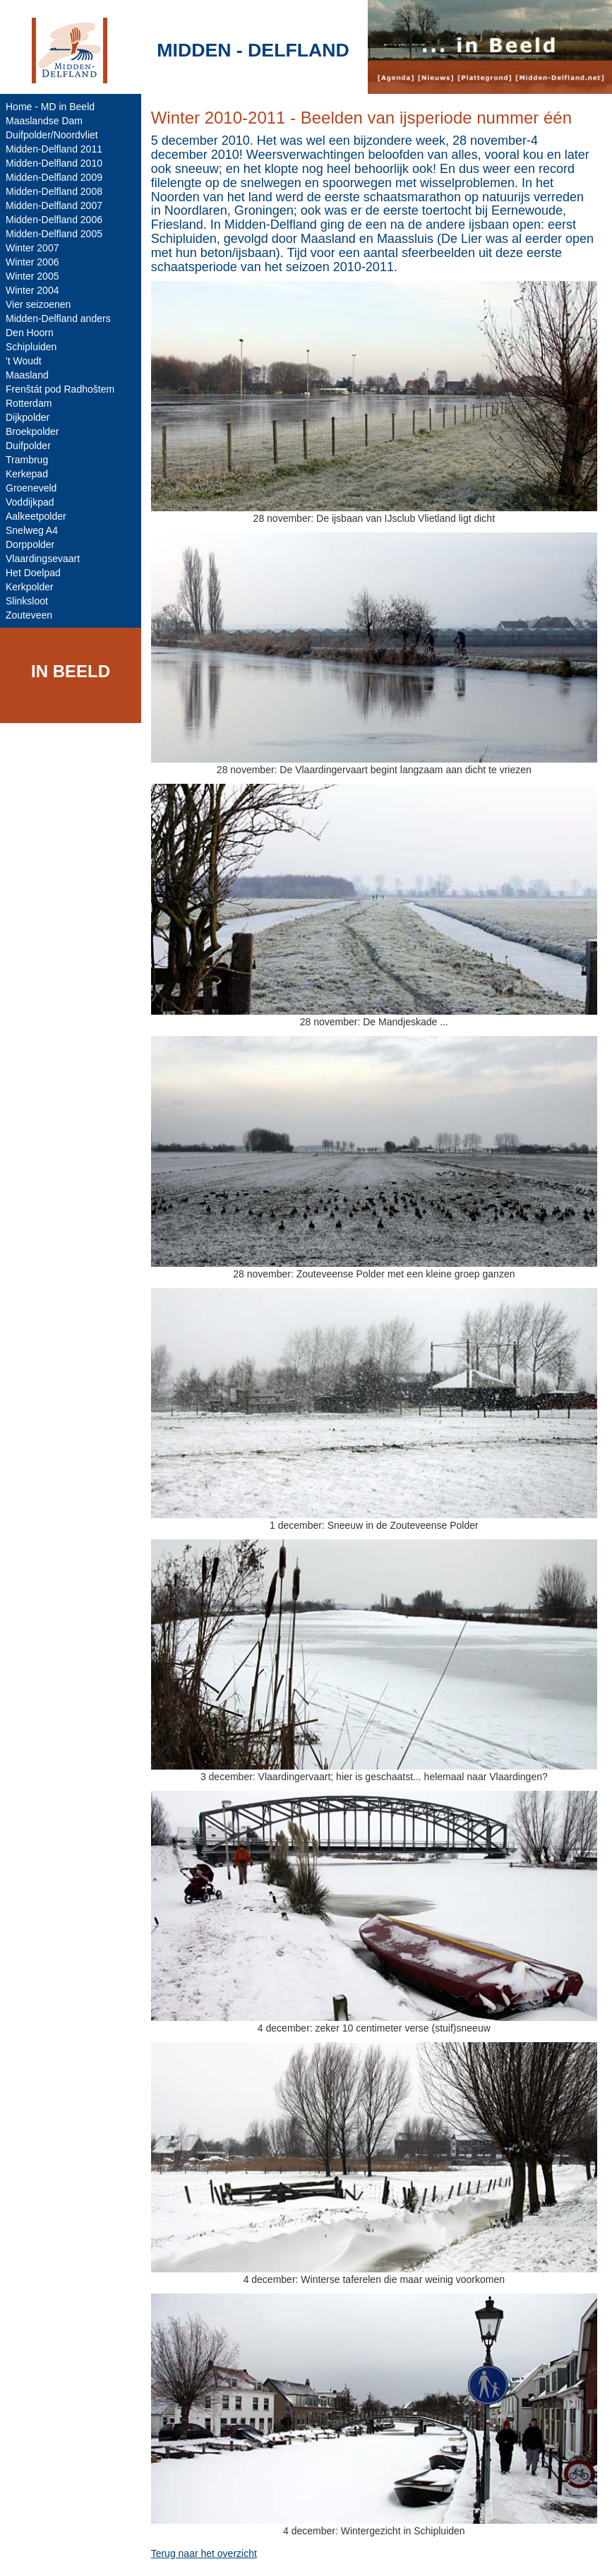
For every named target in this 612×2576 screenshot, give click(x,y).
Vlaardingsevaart (43, 558)
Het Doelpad (33, 572)
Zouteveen (29, 615)
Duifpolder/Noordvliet (52, 135)
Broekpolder (32, 431)
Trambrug (27, 459)
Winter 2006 (32, 262)
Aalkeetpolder (36, 516)
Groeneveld (31, 488)
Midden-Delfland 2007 (54, 205)
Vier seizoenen (38, 304)
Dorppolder (30, 544)
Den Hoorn (30, 332)
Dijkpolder (27, 417)
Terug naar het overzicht (204, 2553)
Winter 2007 (32, 248)
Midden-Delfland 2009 (54, 177)
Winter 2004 (32, 290)
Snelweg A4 (32, 530)
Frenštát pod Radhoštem (60, 389)
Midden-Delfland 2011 (54, 149)
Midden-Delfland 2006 (54, 219)
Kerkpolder (30, 586)
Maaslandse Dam (44, 120)
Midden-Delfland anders (58, 318)
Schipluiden (31, 346)
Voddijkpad (30, 502)
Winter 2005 (32, 276)
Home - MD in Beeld (50, 106)
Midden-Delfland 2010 (54, 163)
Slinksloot (27, 601)
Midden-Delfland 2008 (54, 191)
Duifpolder (28, 445)
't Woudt (24, 360)
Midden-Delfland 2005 (54, 233)
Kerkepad (27, 473)
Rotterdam (29, 403)
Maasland (27, 375)
